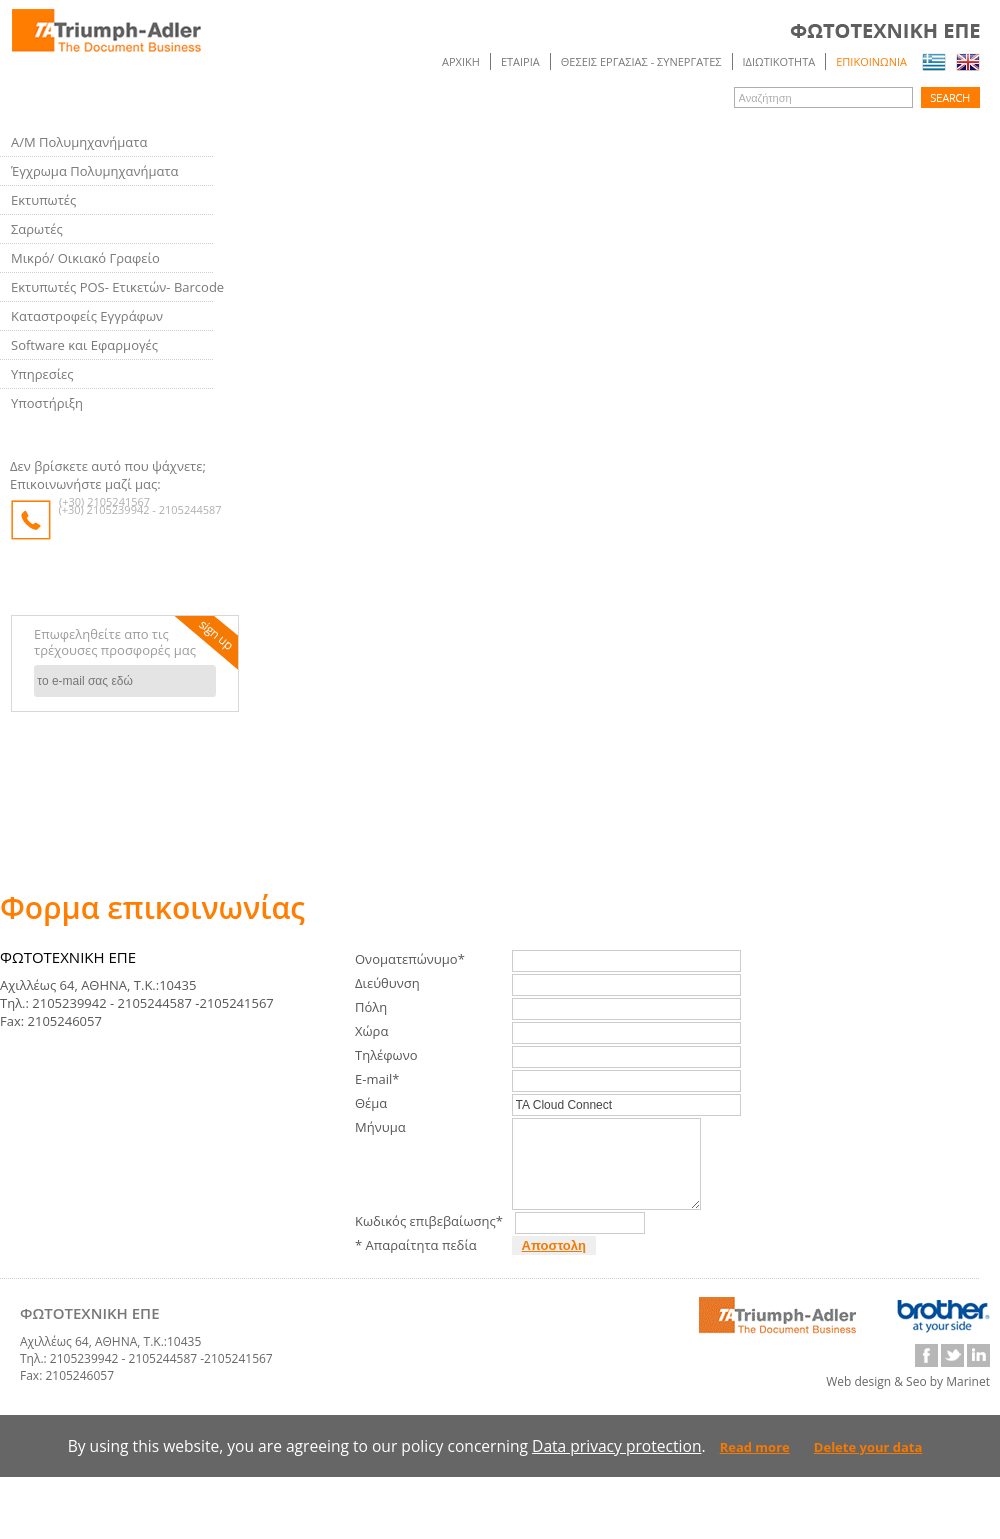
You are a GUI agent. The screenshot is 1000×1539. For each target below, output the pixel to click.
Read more (755, 1465)
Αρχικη (461, 61)
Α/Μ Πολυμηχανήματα (79, 142)
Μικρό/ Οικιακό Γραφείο (85, 258)
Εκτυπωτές (43, 200)
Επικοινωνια (871, 61)
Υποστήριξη (47, 403)
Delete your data (868, 1465)
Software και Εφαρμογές (84, 345)
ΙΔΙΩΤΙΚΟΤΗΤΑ (779, 61)
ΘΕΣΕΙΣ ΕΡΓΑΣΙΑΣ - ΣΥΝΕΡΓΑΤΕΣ (641, 61)
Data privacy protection (616, 1464)
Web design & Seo (876, 1399)
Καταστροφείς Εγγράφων (87, 316)
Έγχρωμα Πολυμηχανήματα (94, 171)
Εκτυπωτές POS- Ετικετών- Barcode (117, 287)
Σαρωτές (37, 229)
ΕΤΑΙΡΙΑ (520, 61)
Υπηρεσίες (42, 374)
